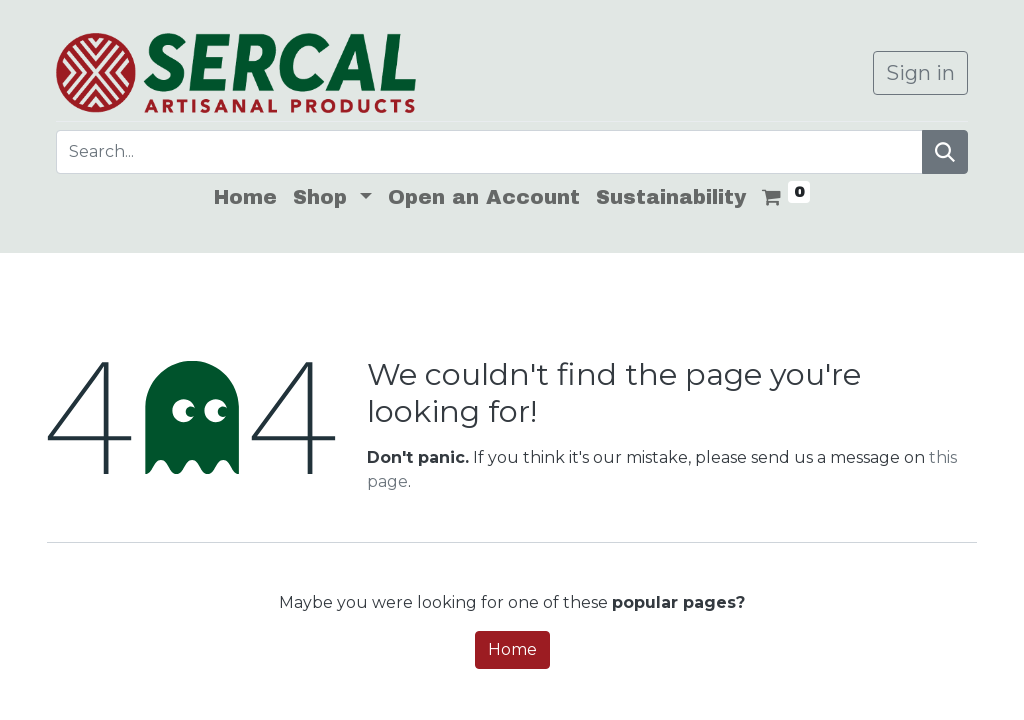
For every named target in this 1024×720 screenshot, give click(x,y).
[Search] (945, 152)
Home (512, 649)
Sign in (920, 73)
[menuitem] (245, 197)
